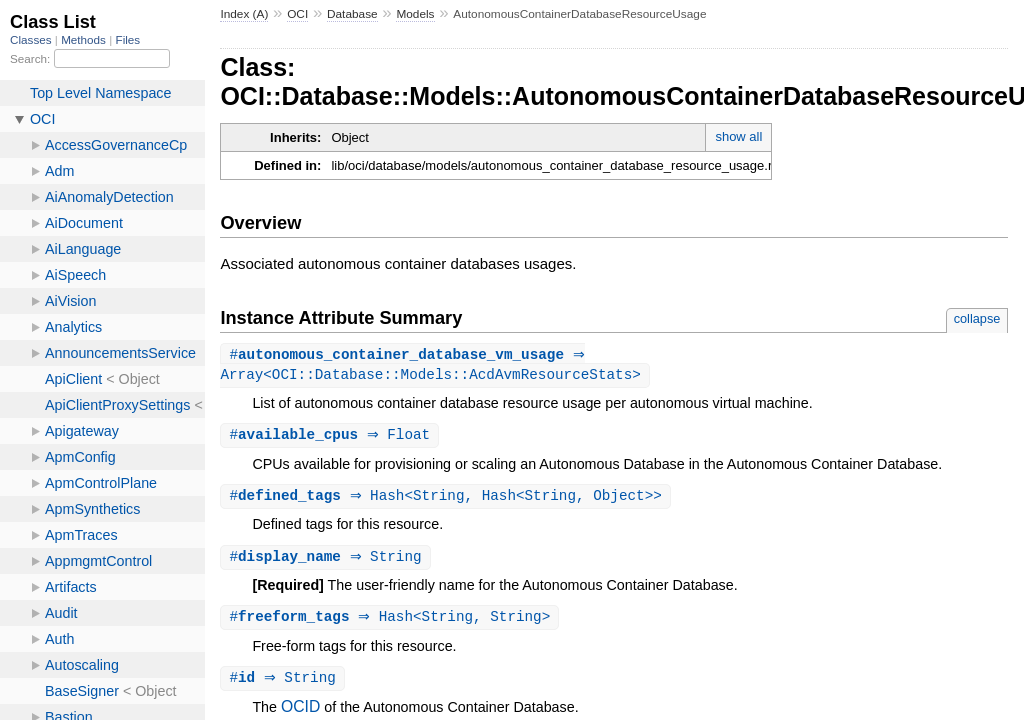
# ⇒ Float (332, 437)
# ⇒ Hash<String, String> (392, 622)
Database (352, 14)
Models (415, 14)
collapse (977, 318)
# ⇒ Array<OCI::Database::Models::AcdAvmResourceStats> (430, 366)
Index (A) (244, 14)
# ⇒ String (327, 561)
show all (738, 136)
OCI (297, 14)
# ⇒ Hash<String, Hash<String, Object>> (447, 499)
